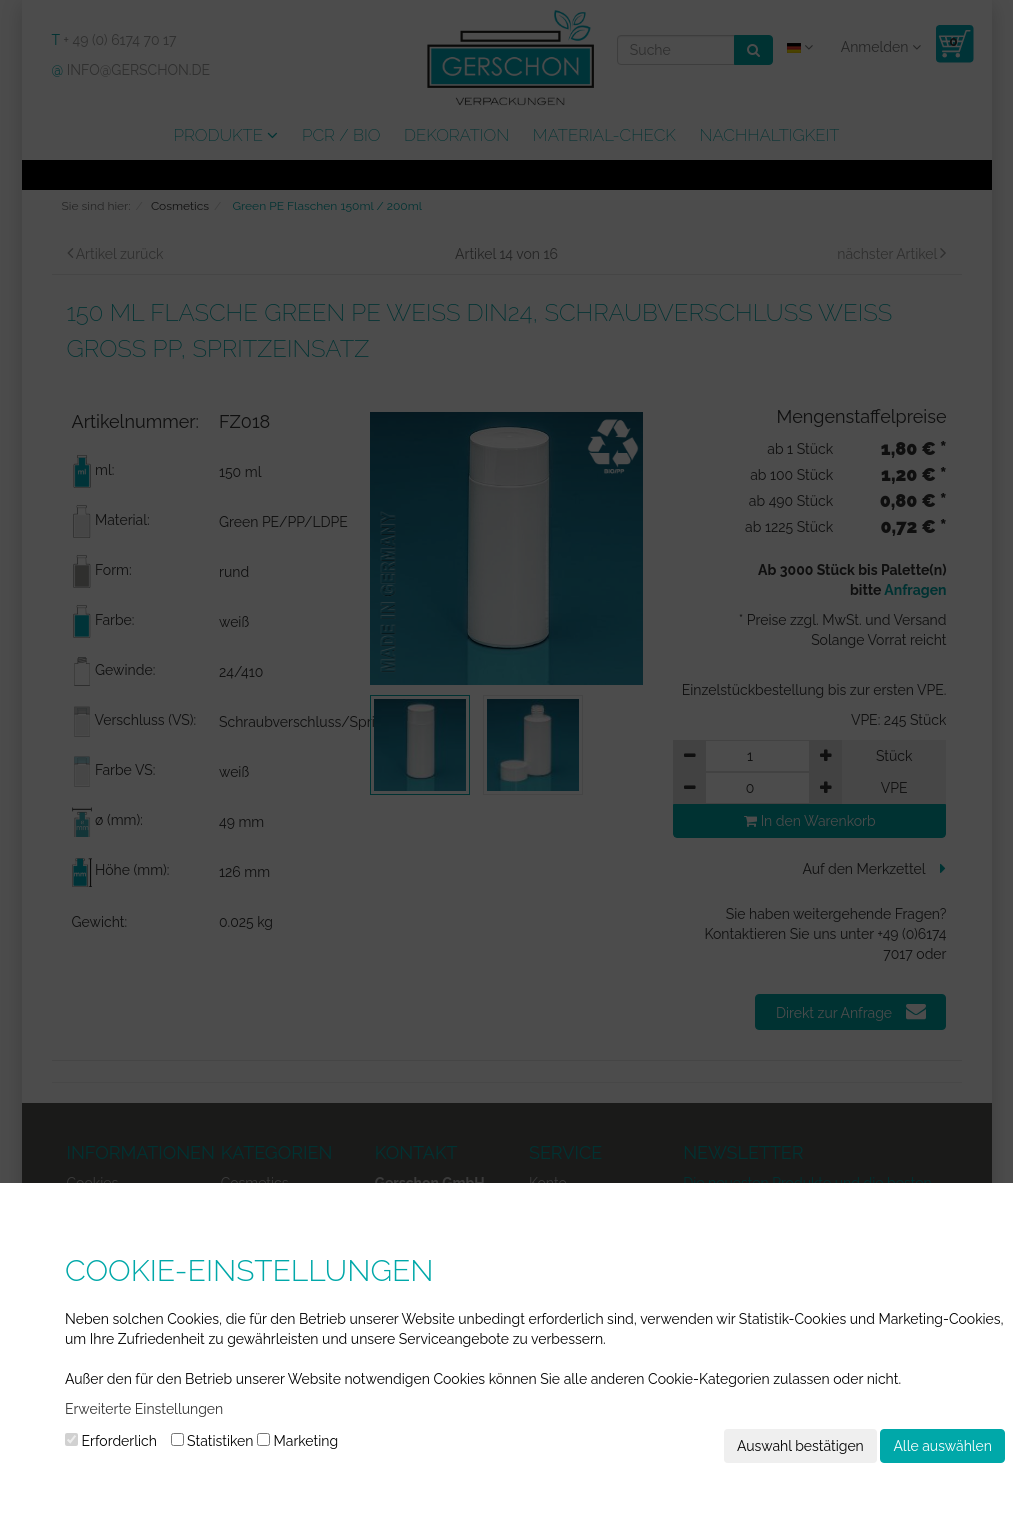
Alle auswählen (942, 1446)
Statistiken (212, 1441)
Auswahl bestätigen (800, 1446)
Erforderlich (111, 1441)
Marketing (297, 1441)
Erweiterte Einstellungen (144, 1409)
